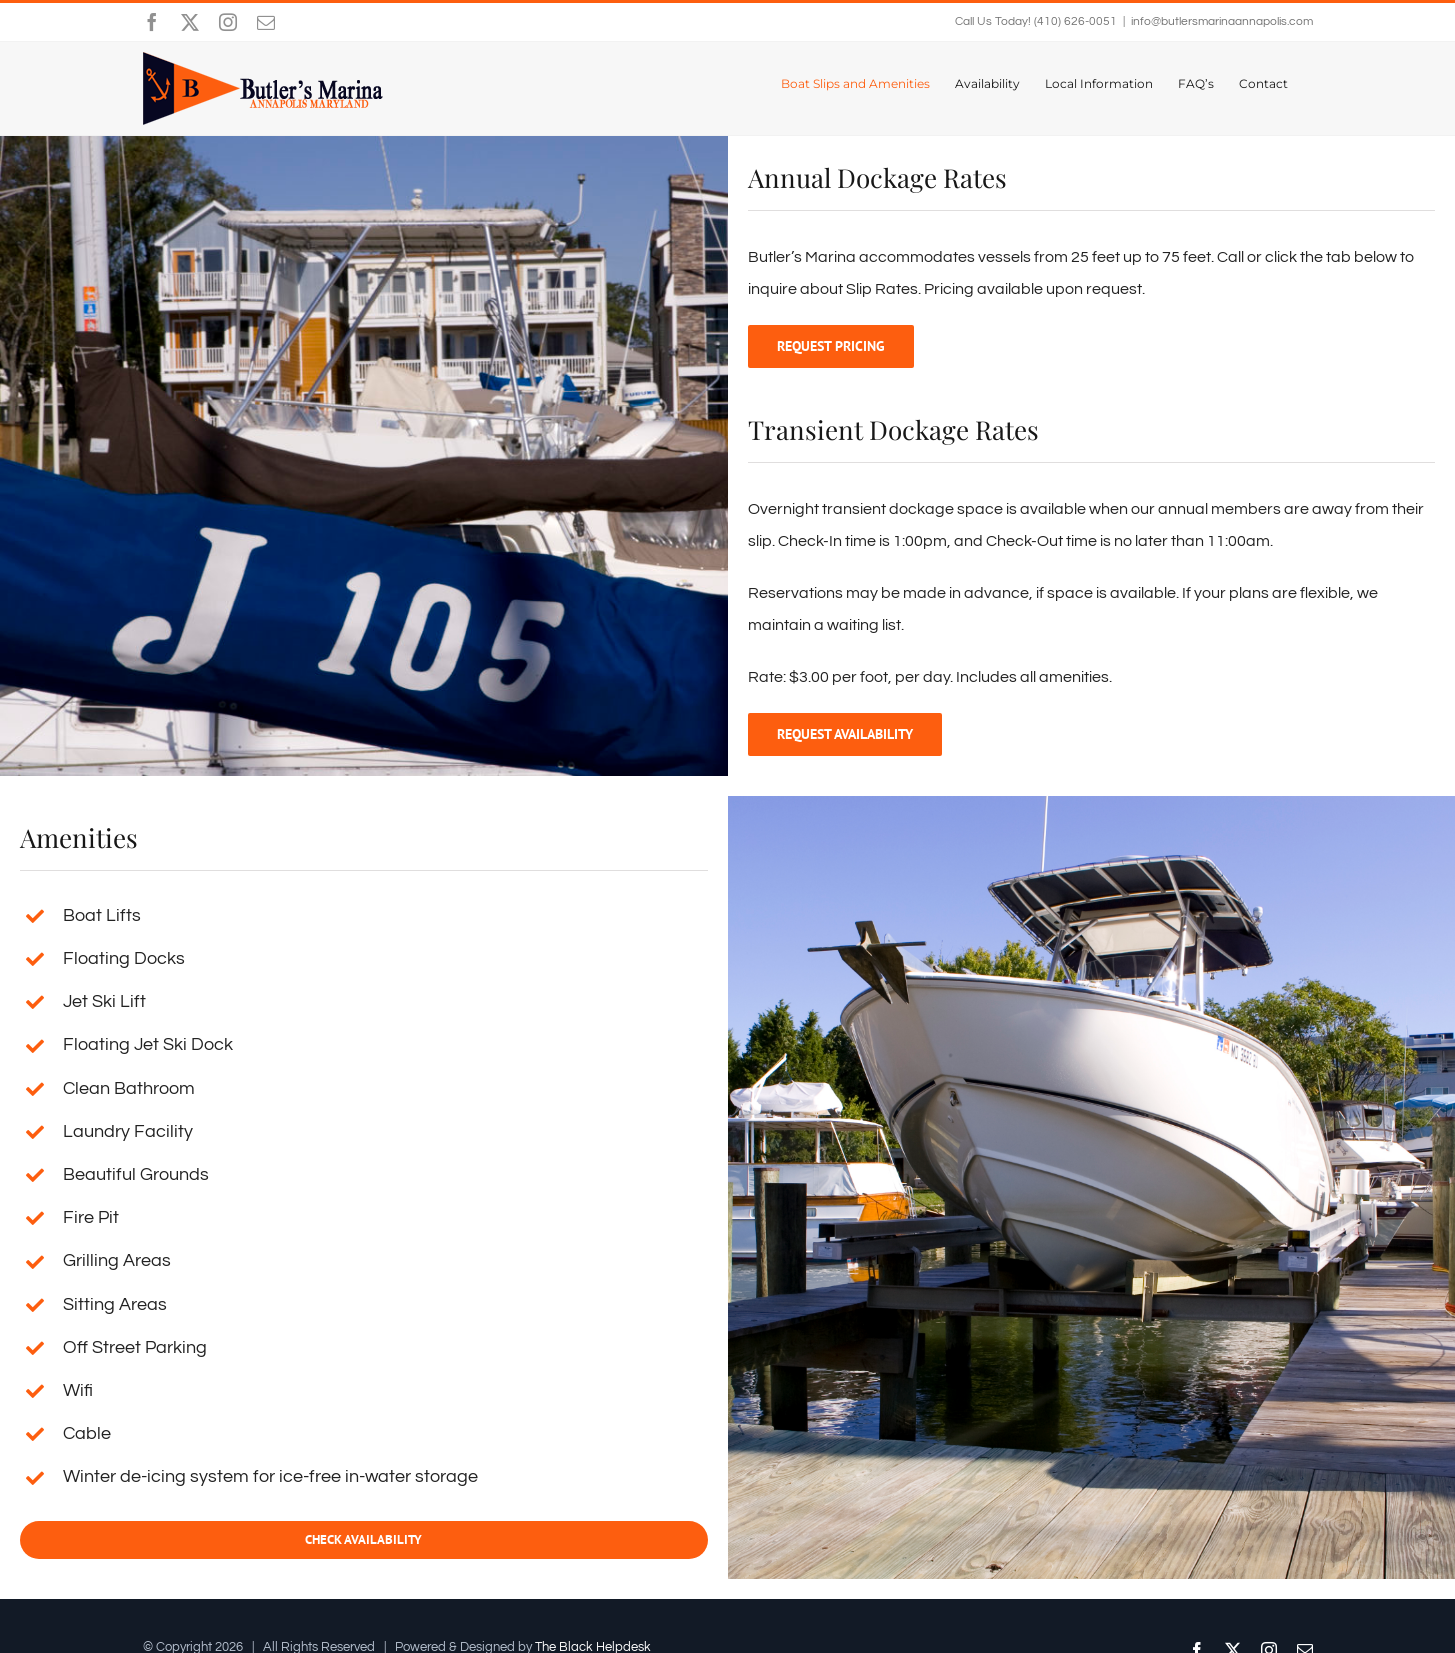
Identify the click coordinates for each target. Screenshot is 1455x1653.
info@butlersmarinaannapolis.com (1222, 21)
